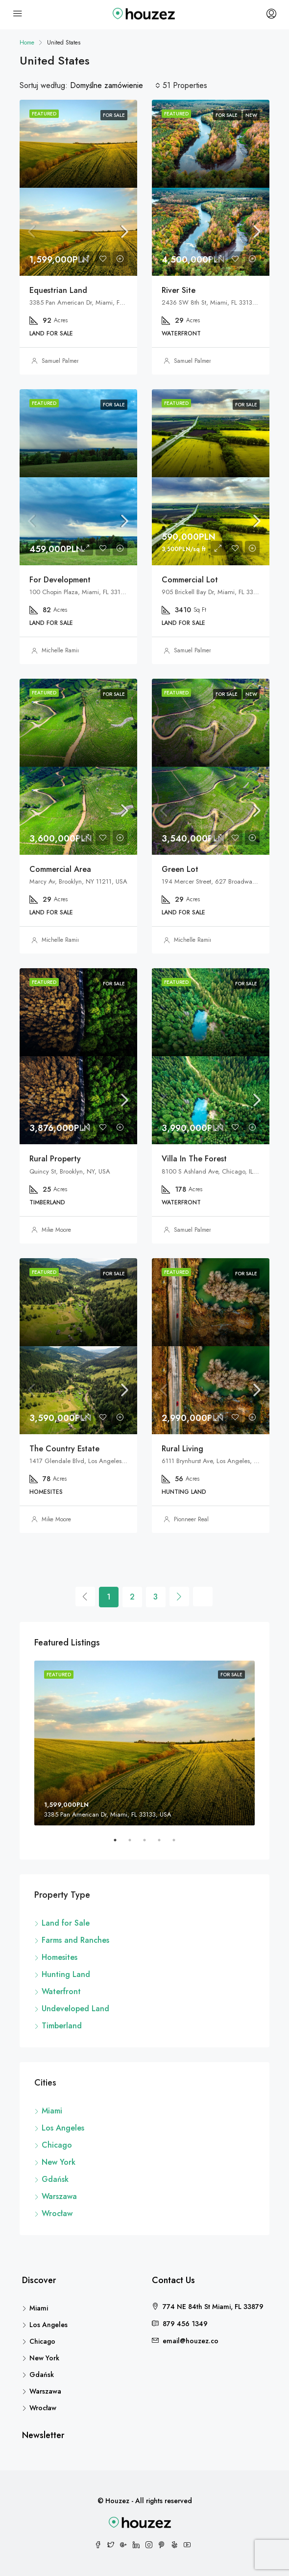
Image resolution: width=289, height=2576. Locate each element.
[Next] (179, 1596)
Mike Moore (56, 1229)
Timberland (62, 2025)
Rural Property (55, 1158)
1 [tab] (120, 1844)
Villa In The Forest (194, 1158)
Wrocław (57, 2213)
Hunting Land (66, 1974)
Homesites (59, 1957)
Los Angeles (63, 2127)
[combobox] (115, 85)
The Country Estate (64, 1448)
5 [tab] (179, 1844)
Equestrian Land (58, 290)
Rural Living (182, 1448)
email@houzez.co (190, 2341)
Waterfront (61, 1991)
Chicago (57, 2145)
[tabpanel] (144, 1743)
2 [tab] (135, 1844)
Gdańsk (55, 2179)
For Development (60, 579)
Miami (52, 2110)
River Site (178, 290)
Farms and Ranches (75, 1940)
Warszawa (59, 2196)
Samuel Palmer (60, 360)
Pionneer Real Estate (199, 1519)
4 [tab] (164, 1844)
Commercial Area (60, 869)
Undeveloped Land (75, 2008)
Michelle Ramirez (63, 650)
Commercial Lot (190, 579)
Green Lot (180, 869)
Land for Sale (66, 1923)
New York (58, 2162)
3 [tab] (149, 1844)
